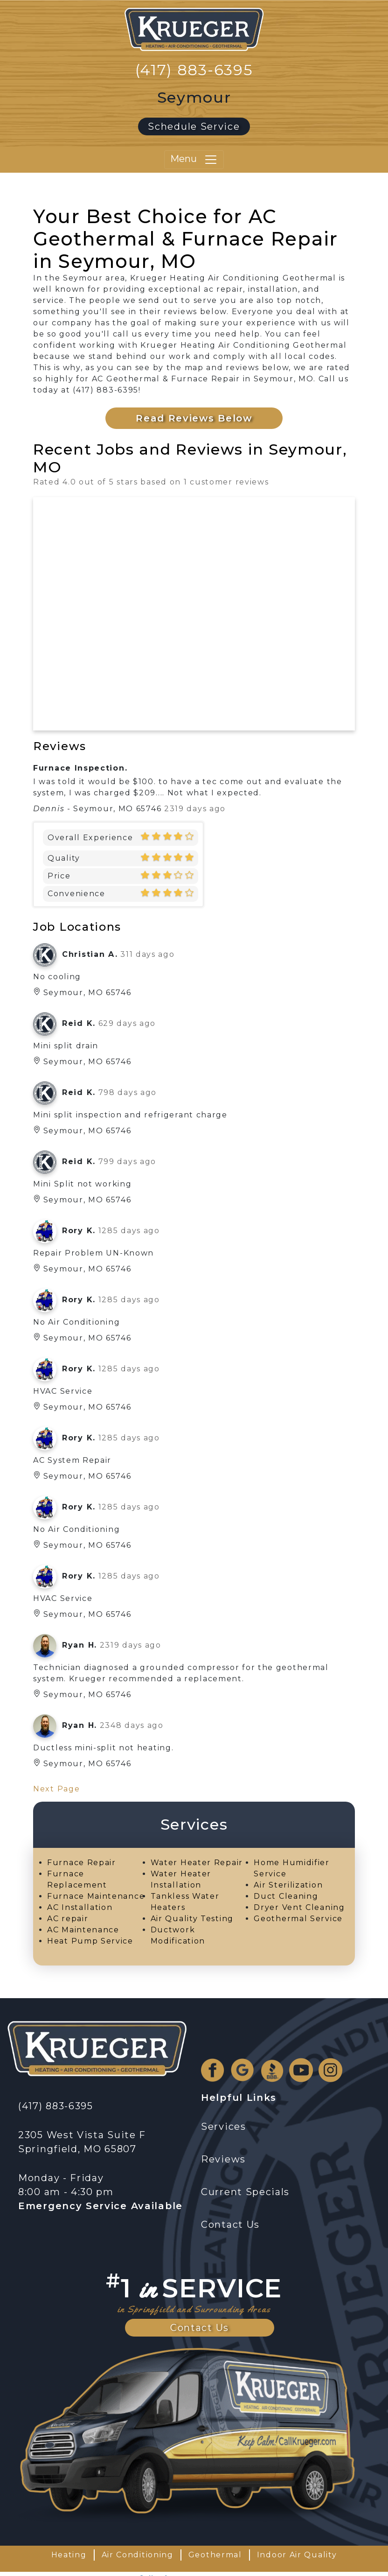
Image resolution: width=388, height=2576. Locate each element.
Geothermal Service (298, 1918)
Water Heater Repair (197, 1862)
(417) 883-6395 (194, 70)
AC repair (67, 1918)
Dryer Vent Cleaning (299, 1907)
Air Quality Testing (192, 1918)
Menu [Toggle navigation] (194, 160)
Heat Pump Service (90, 1941)
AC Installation (80, 1907)
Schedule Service (194, 126)
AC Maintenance (83, 1929)
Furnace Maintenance (96, 1896)
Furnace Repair (81, 1862)
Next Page (56, 1788)
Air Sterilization (288, 1885)
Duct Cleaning (286, 1896)
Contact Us (199, 2327)
